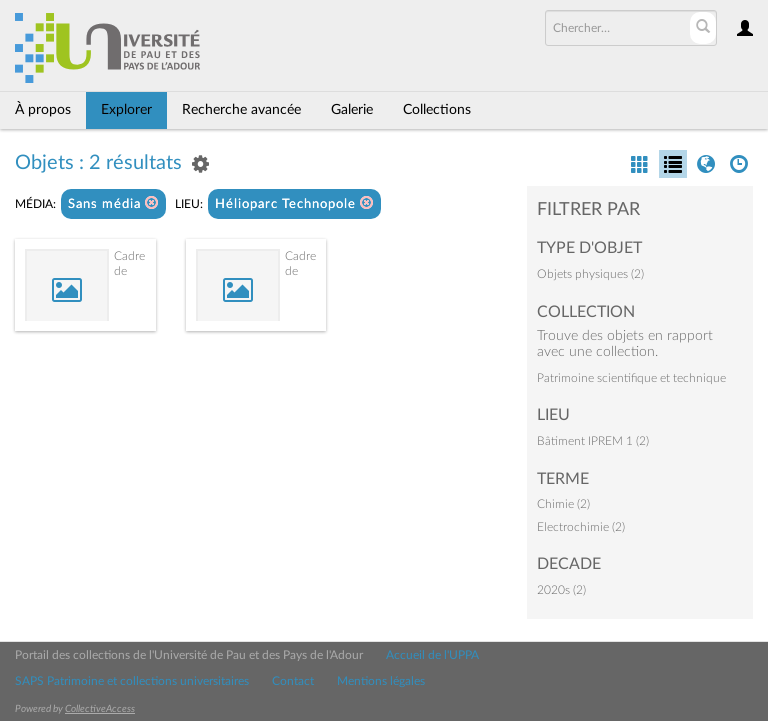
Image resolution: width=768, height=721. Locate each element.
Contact (293, 681)
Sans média (113, 203)
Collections (437, 110)
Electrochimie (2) (581, 527)
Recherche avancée (241, 110)
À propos (43, 110)
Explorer (126, 110)
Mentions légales (381, 681)
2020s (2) (561, 590)
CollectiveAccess (100, 709)
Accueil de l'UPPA (432, 655)
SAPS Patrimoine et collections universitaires (132, 681)
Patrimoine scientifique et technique (631, 378)
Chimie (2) (563, 504)
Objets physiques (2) (590, 274)
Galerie (352, 110)
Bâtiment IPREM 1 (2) (593, 441)
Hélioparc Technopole (294, 203)
